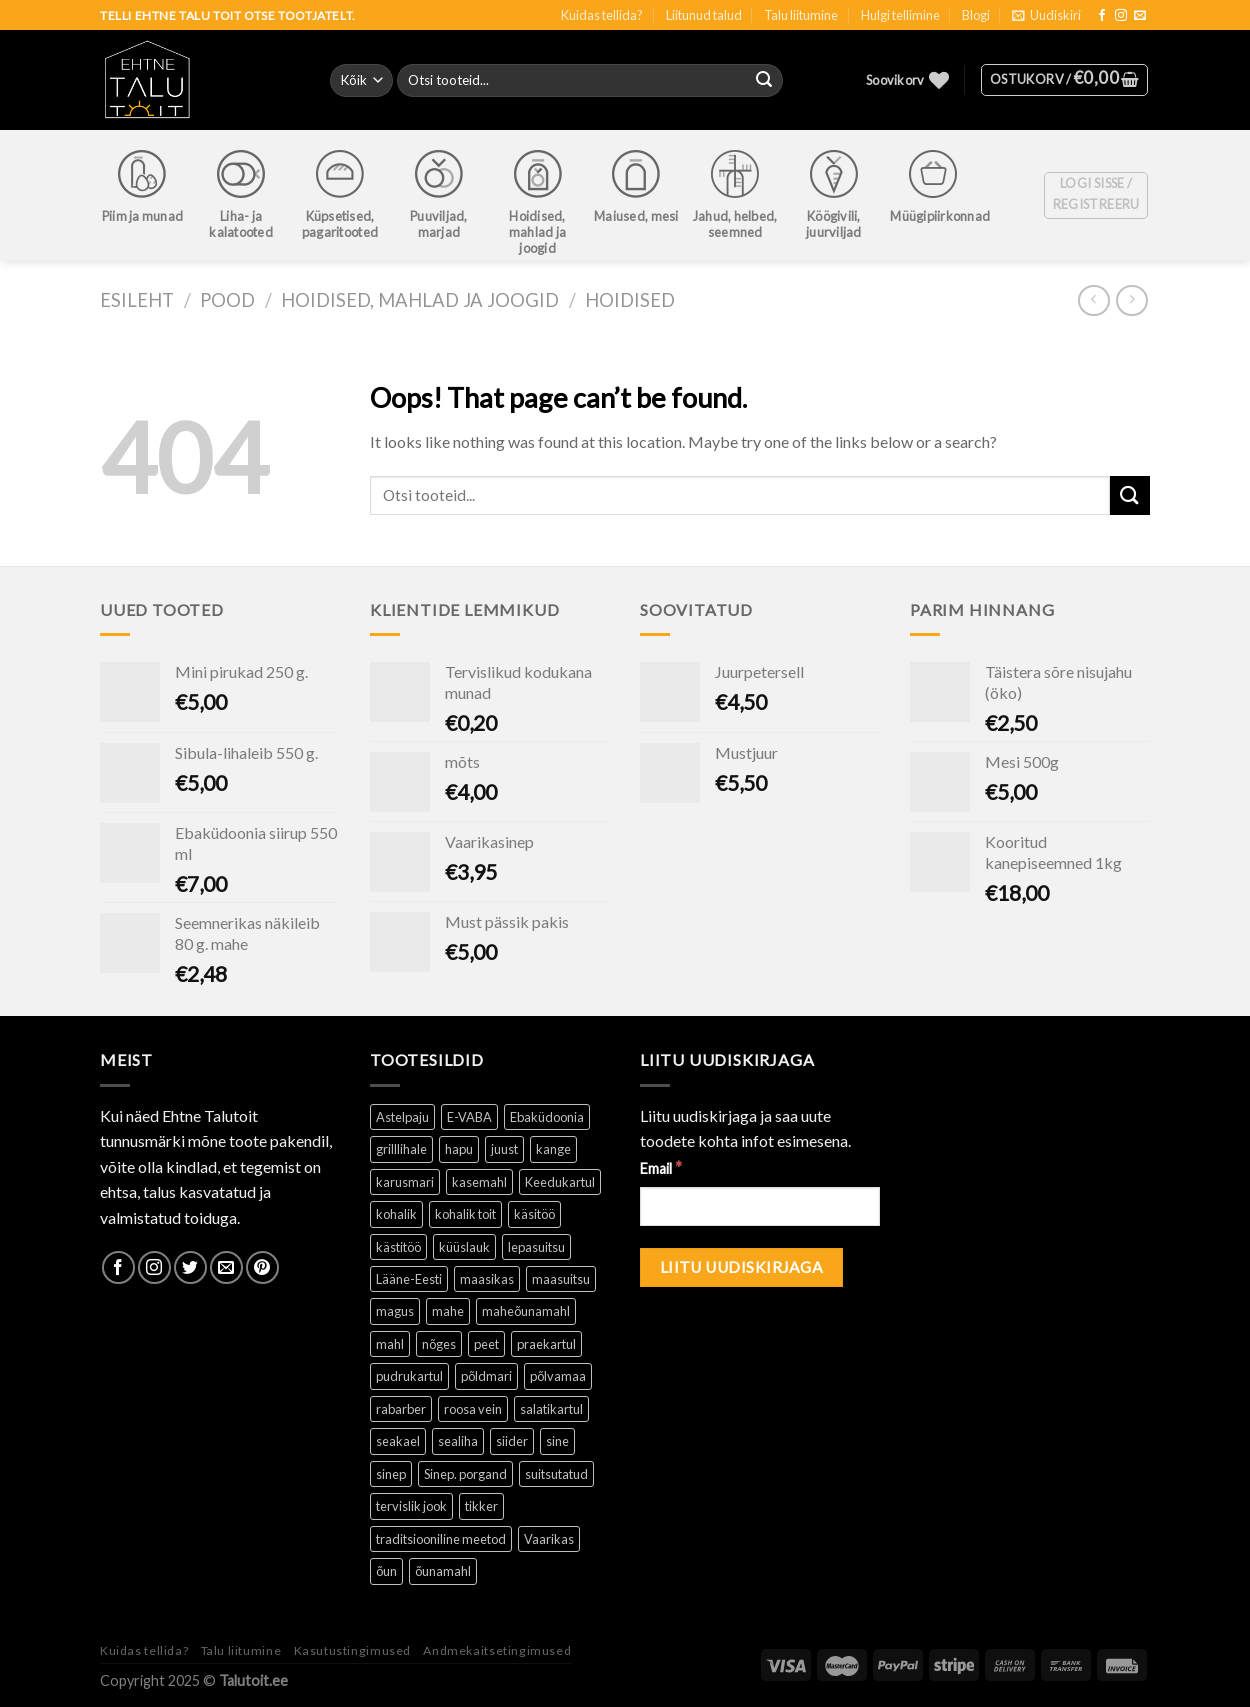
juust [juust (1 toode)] (504, 1149)
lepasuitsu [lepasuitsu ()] (536, 1247)
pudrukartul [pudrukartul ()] (409, 1376)
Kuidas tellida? (602, 15)
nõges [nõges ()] (439, 1344)
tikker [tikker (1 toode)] (481, 1506)
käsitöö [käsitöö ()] (534, 1214)
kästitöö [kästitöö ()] (398, 1247)
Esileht (137, 300)
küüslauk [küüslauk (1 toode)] (464, 1247)
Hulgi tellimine (900, 15)
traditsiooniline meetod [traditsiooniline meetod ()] (441, 1539)
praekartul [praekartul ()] (546, 1344)
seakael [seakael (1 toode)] (398, 1441)
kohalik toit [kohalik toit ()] (465, 1214)
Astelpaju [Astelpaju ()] (402, 1117)
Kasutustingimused (352, 1650)
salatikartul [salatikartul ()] (551, 1409)
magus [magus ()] (395, 1311)
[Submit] (1130, 495)
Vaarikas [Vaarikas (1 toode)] (549, 1539)
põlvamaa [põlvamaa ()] (558, 1376)
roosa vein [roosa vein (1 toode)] (473, 1409)
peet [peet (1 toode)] (486, 1344)
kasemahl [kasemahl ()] (479, 1182)
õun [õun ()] (386, 1571)
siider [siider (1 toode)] (512, 1441)
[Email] (760, 1206)
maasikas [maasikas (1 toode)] (487, 1279)
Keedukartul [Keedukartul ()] (560, 1182)
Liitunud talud (704, 15)
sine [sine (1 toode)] (557, 1441)
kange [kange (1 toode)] (553, 1149)
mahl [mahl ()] (390, 1344)
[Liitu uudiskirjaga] (741, 1267)
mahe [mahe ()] (448, 1311)
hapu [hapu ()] (459, 1149)
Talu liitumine (801, 15)
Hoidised (630, 300)
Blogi (976, 15)
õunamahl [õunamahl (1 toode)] (443, 1571)
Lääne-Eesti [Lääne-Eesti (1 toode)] (409, 1279)
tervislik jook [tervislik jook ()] (411, 1506)
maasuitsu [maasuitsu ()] (561, 1279)
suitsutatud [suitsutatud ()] (556, 1474)
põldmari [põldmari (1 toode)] (486, 1376)
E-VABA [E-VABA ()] (469, 1117)
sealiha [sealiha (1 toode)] (458, 1441)
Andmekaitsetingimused (497, 1650)
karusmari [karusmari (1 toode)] (405, 1182)
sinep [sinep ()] (391, 1474)
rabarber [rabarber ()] (401, 1409)
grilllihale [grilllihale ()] (401, 1149)
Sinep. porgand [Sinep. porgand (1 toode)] (465, 1474)
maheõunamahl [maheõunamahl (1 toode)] (526, 1311)
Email (661, 1167)
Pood (227, 300)
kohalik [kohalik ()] (396, 1214)
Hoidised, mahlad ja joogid (420, 300)
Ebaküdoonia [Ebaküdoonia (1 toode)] (547, 1117)
